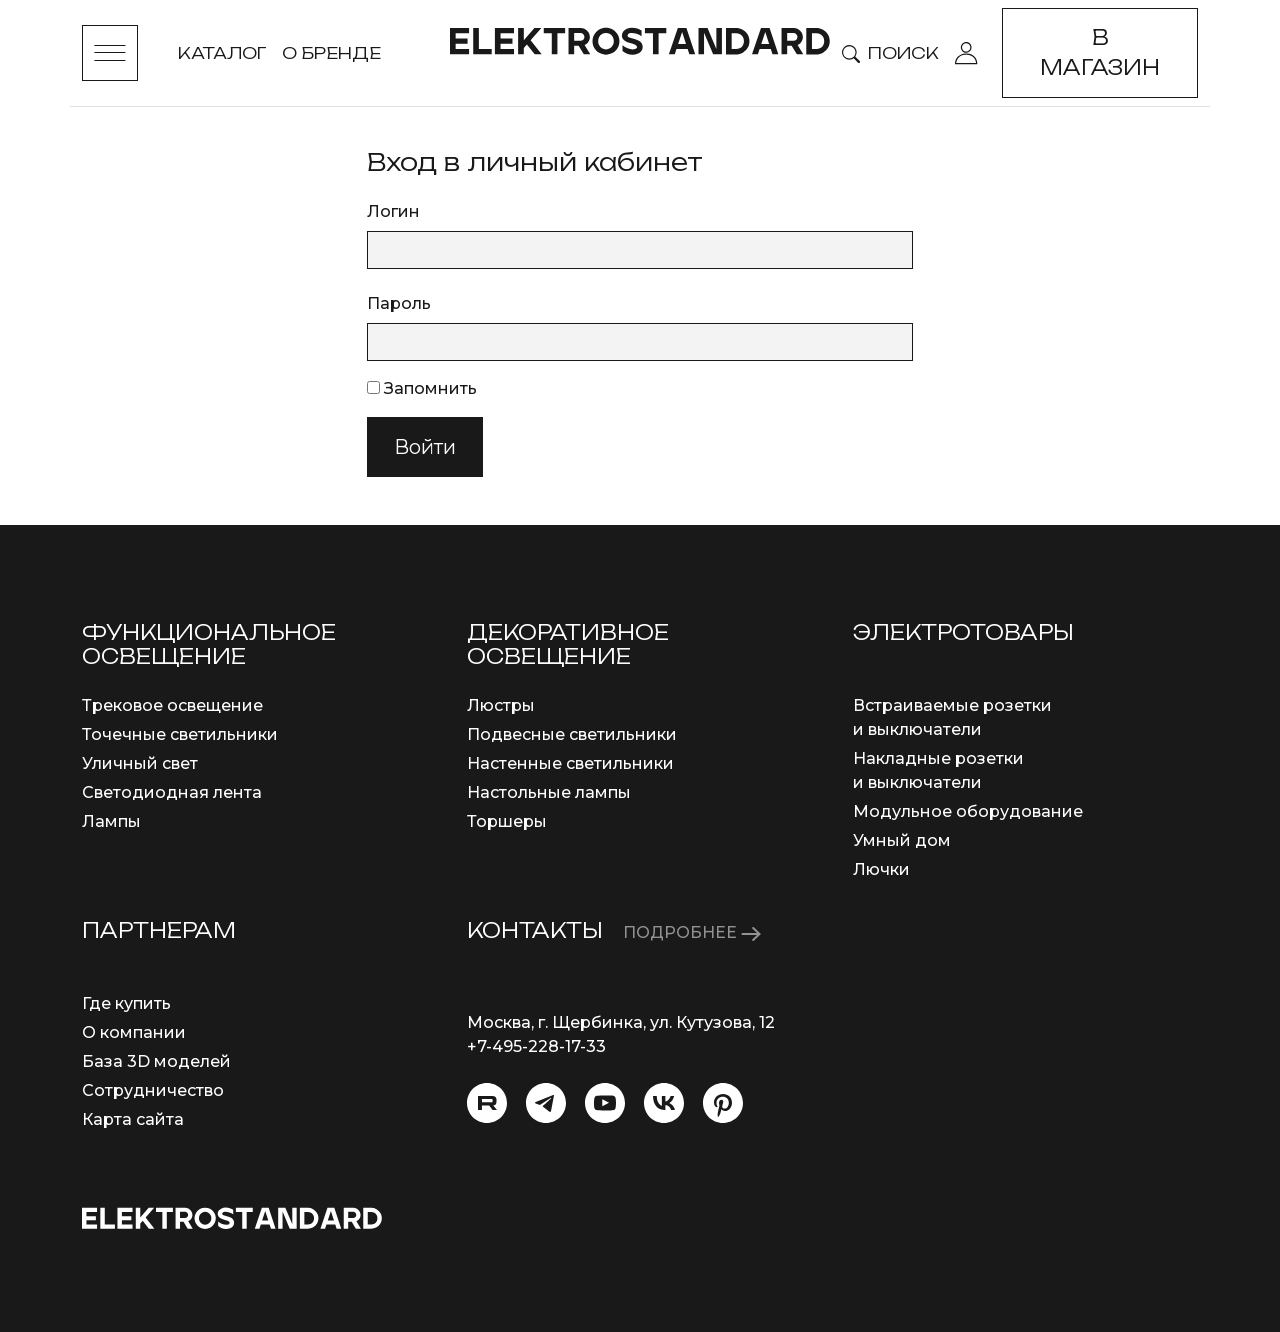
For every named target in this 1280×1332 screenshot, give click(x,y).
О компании (134, 1032)
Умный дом (902, 840)
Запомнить (422, 388)
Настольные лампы (549, 792)
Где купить (126, 1003)
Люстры (501, 705)
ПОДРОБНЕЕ (692, 932)
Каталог (222, 53)
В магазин (1100, 52)
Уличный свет (140, 763)
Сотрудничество (153, 1090)
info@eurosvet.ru (536, 1070)
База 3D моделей (156, 1061)
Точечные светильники (180, 734)
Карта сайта (133, 1119)
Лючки (881, 869)
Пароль (399, 303)
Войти (425, 447)
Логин (393, 211)
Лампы (111, 821)
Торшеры (507, 821)
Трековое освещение (172, 705)
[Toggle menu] (110, 53)
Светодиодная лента (172, 792)
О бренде (331, 53)
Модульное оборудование (968, 811)
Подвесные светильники (572, 734)
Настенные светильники (570, 763)
